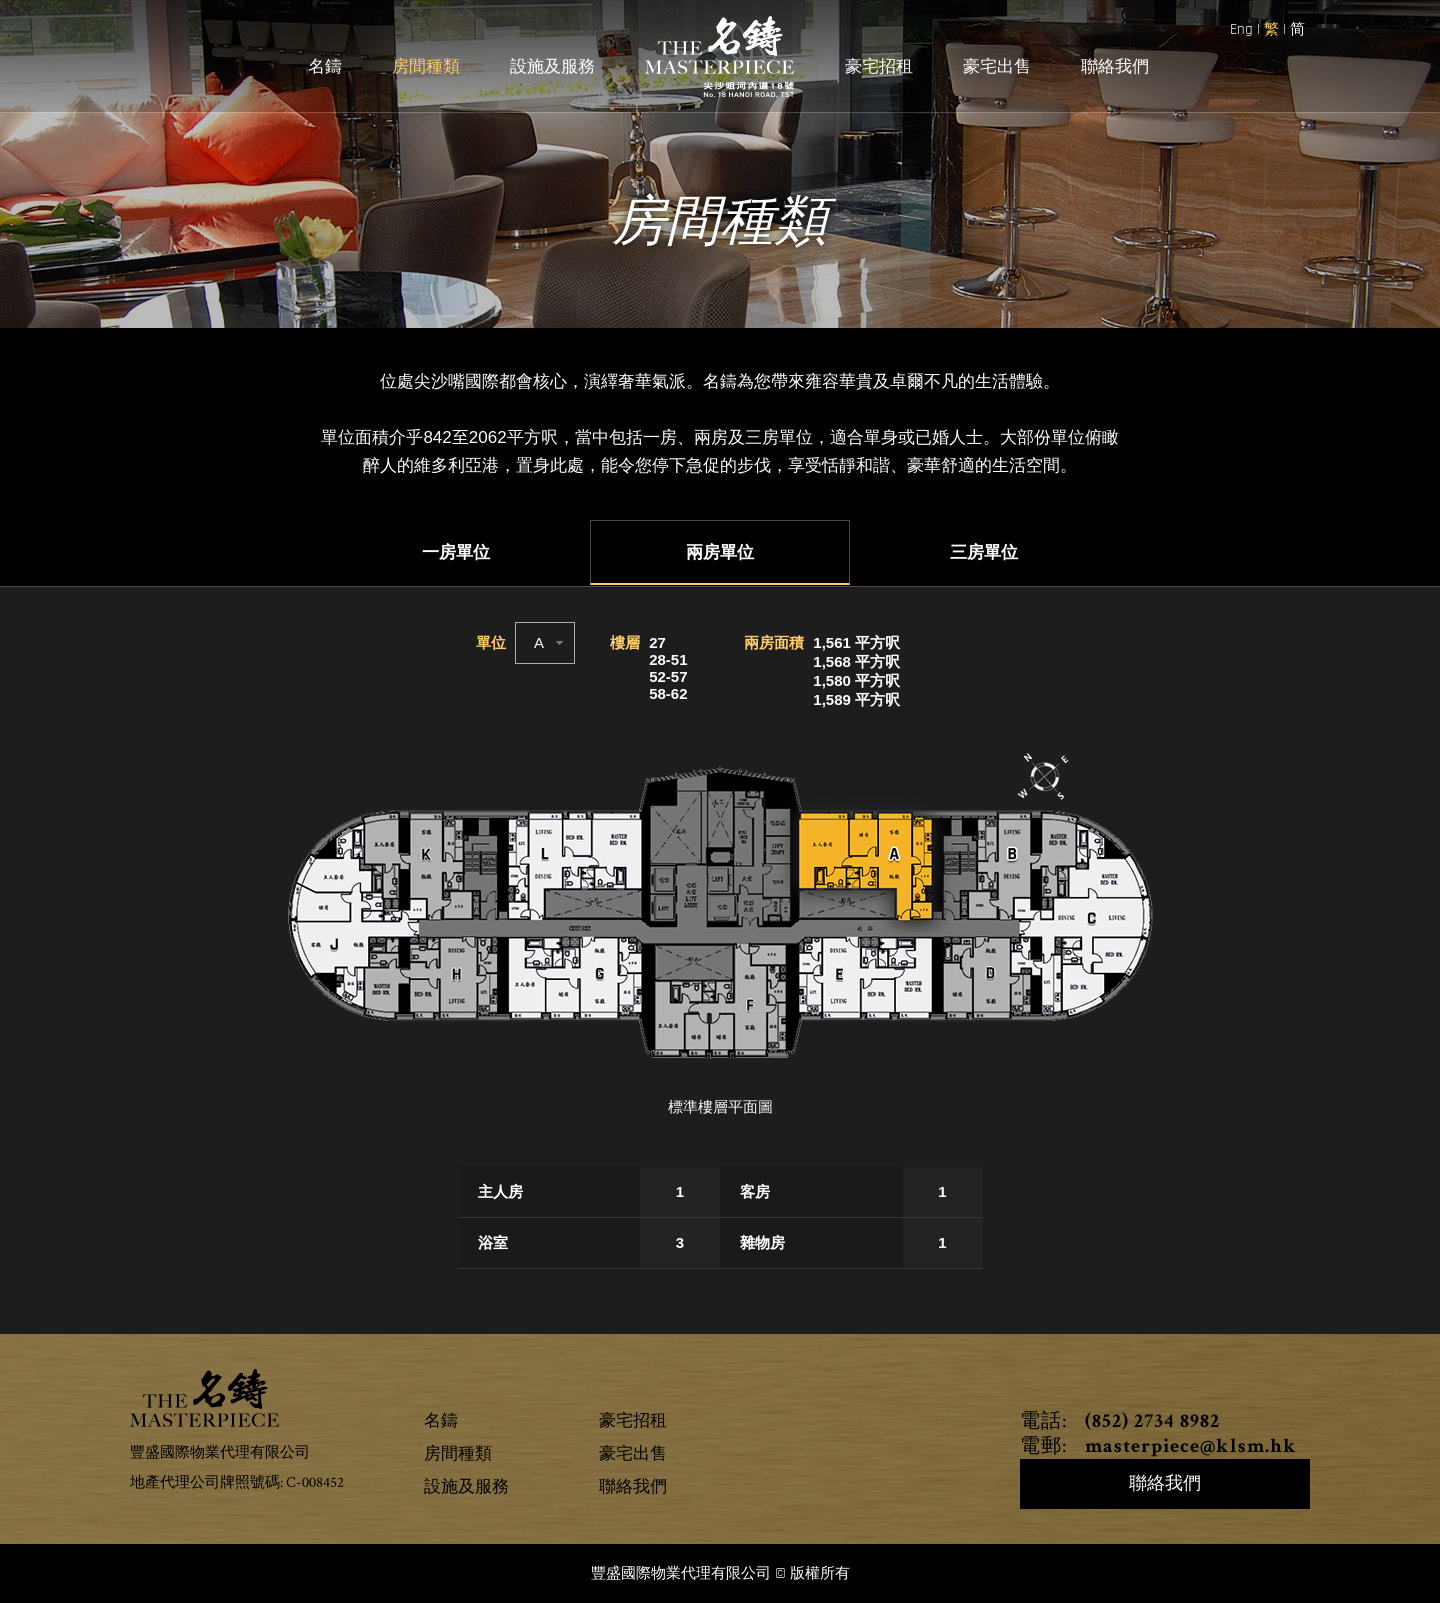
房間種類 (426, 67)
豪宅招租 (879, 67)
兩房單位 (720, 553)
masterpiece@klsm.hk (1188, 1448)
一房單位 (456, 553)
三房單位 (984, 553)
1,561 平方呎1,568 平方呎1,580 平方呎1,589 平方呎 (856, 671)
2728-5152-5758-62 (668, 668)
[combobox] (545, 643)
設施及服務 (552, 67)
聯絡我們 (1115, 67)
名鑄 (325, 67)
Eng (1243, 29)
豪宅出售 (997, 67)
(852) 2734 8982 (1150, 1423)
